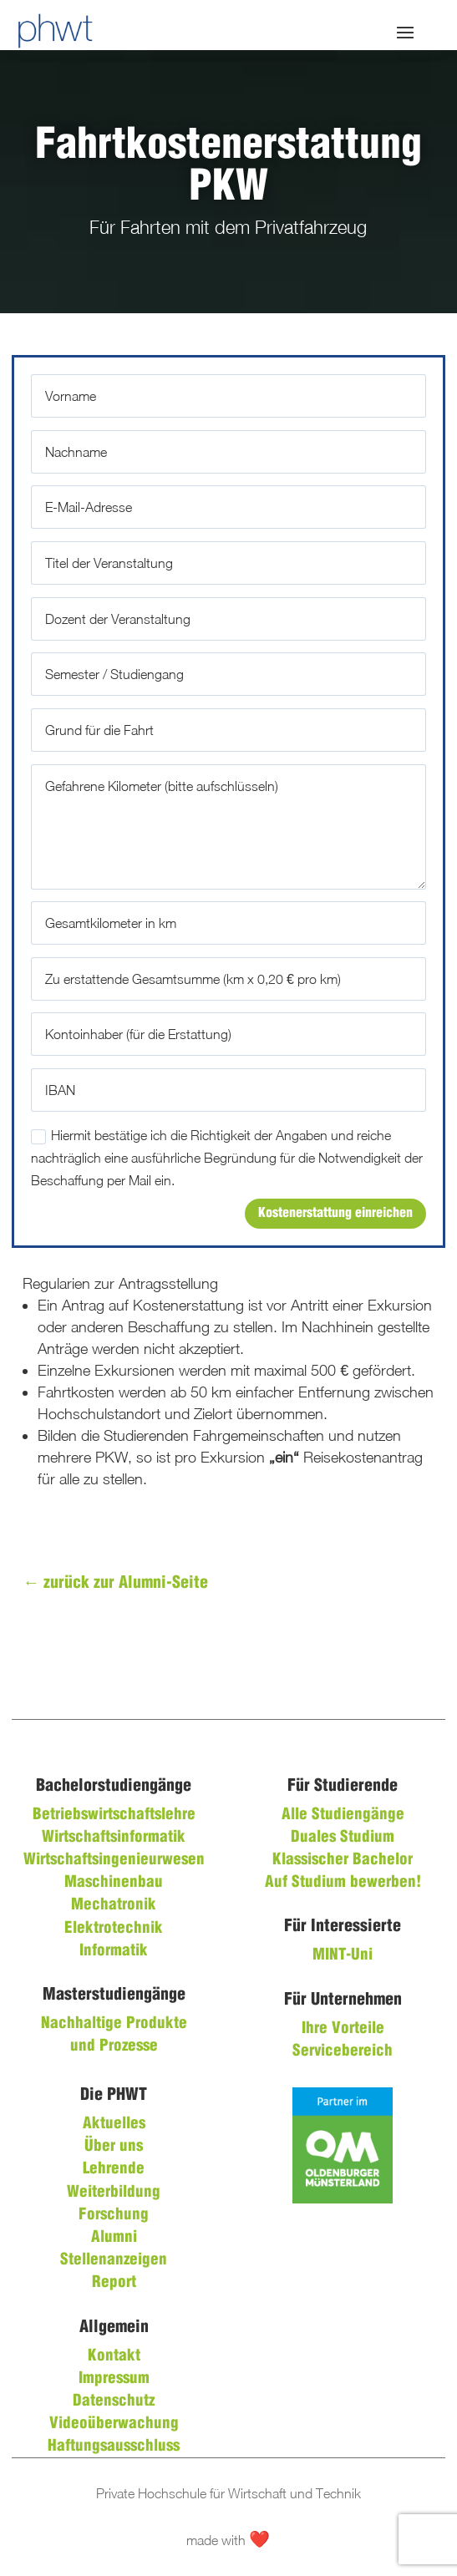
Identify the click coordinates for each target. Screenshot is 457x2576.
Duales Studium (342, 1837)
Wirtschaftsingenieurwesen (114, 1860)
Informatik (113, 1951)
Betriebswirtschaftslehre (114, 1815)
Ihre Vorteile (343, 2028)
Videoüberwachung (114, 2423)
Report (114, 2282)
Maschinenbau (113, 1882)
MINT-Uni (342, 1955)
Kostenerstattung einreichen (335, 1213)
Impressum (114, 2378)
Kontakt (114, 2356)
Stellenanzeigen (113, 2260)
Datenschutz (114, 2401)
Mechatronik (113, 1905)
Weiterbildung (113, 2192)
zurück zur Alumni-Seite (115, 1583)
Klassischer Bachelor (342, 1860)
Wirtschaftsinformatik (113, 1837)
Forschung (114, 2215)
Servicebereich (342, 2051)
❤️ (259, 2540)
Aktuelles (114, 2124)
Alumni (114, 2237)
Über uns (113, 2146)
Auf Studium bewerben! (343, 1882)
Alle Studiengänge (343, 1815)
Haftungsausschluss (114, 2446)
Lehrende (114, 2169)
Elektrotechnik (113, 1928)
